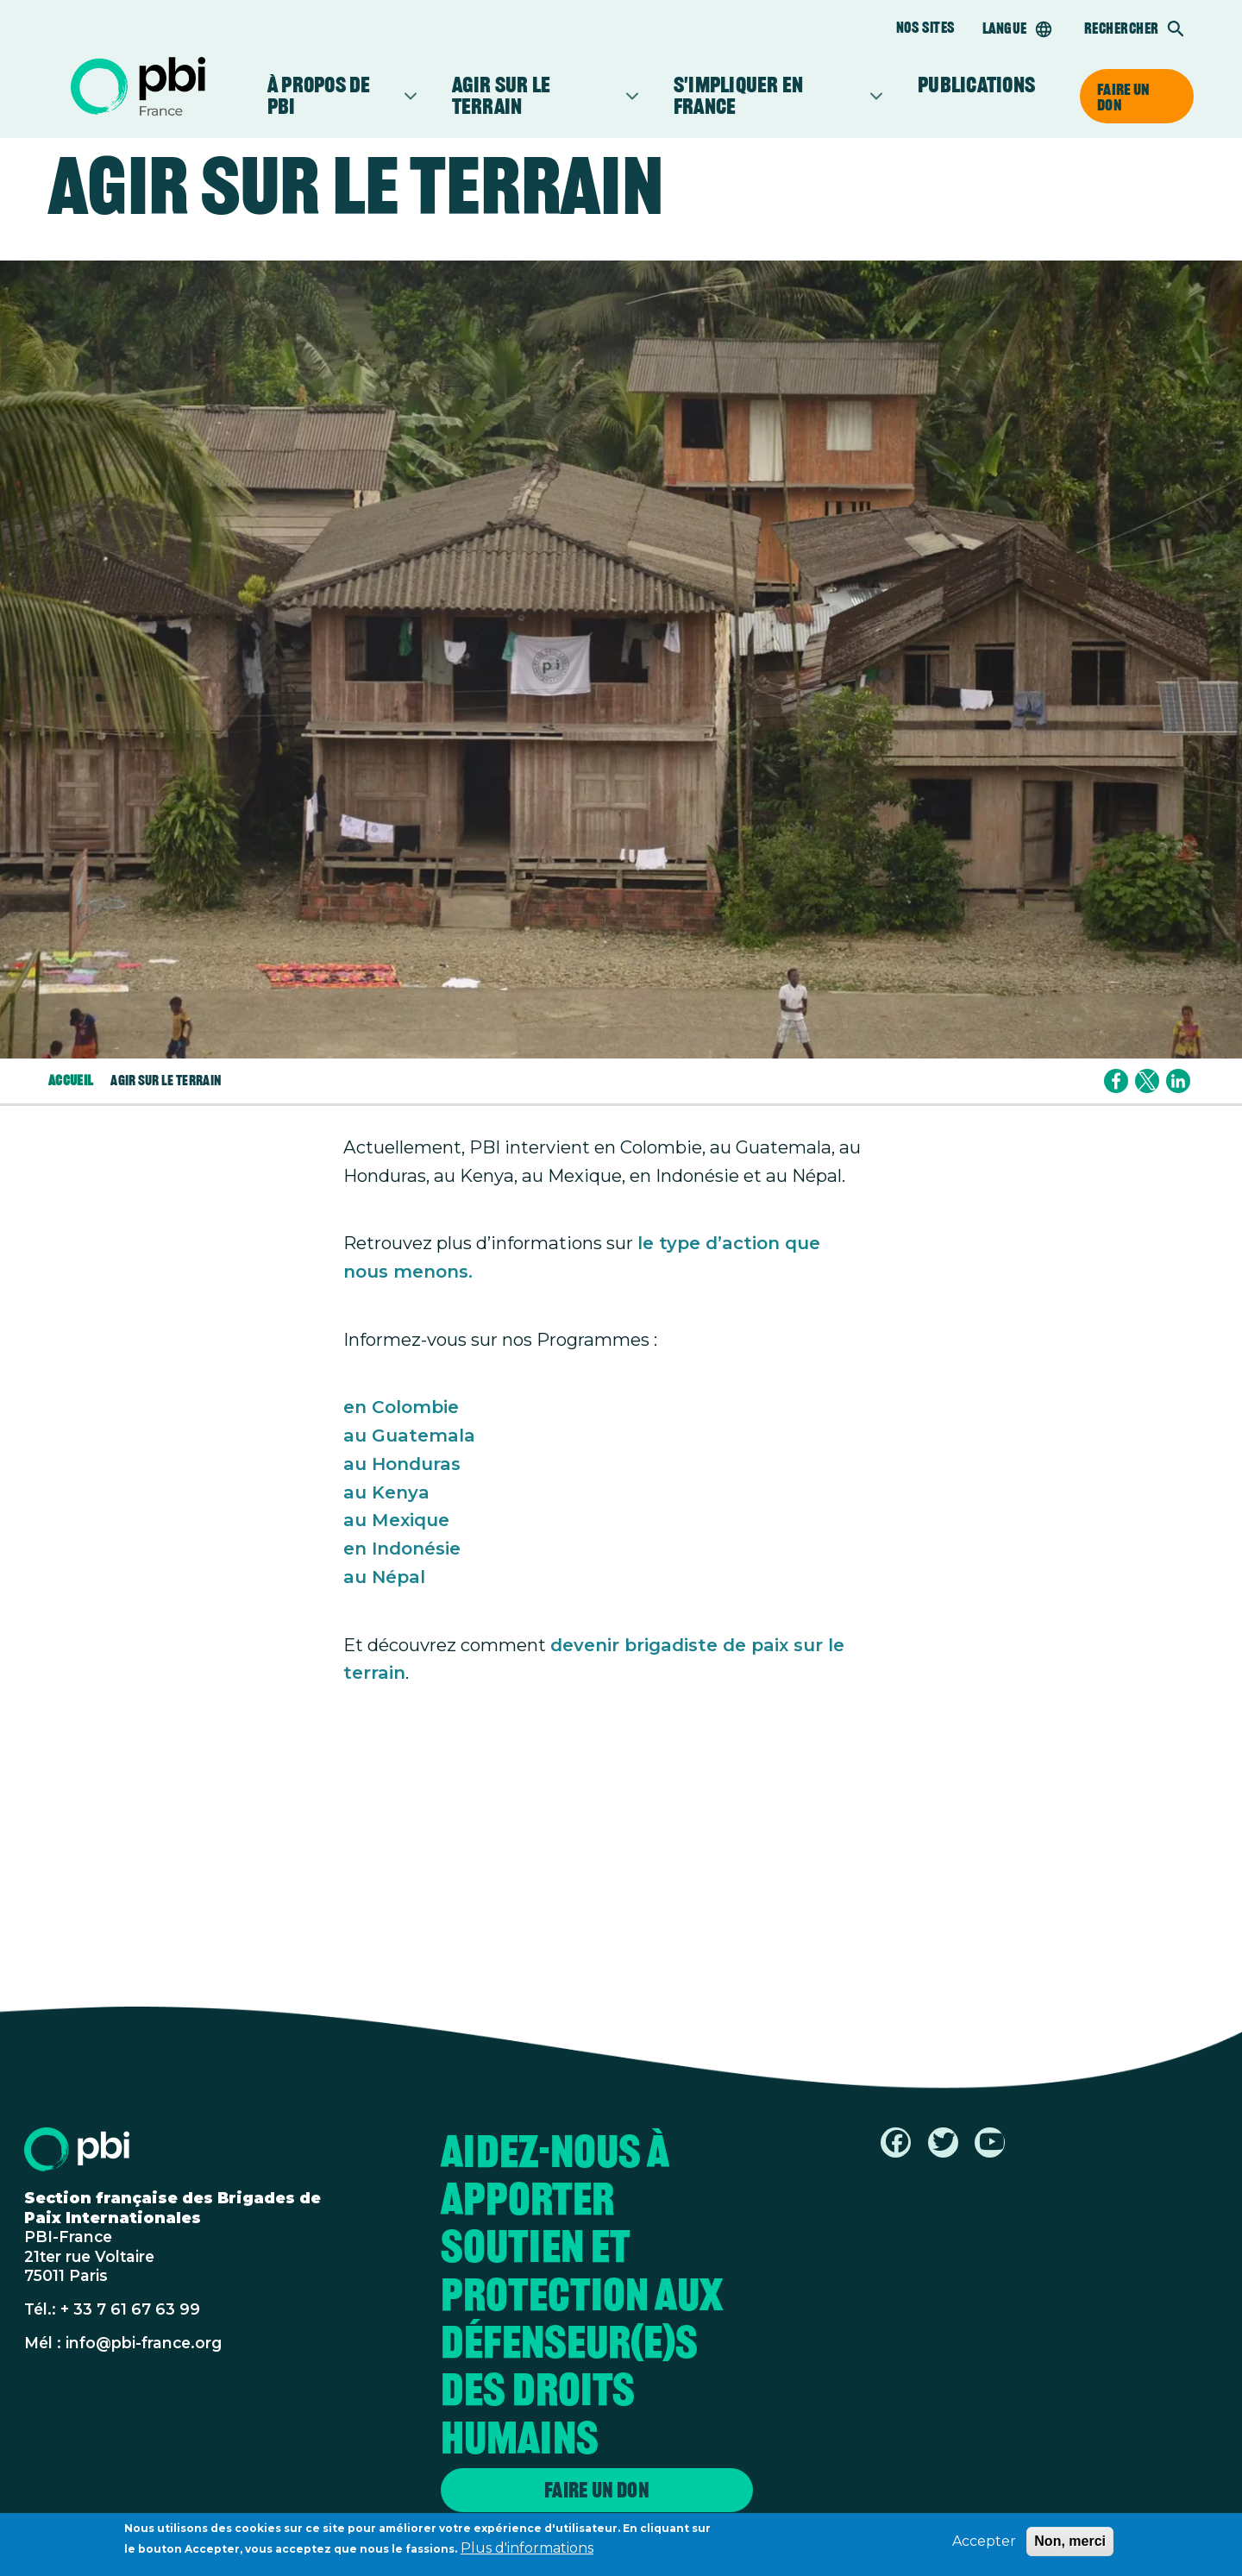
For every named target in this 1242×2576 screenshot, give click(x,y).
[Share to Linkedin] (1178, 1081)
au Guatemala (409, 1435)
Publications (976, 85)
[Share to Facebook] (1116, 1081)
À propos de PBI (333, 95)
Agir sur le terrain (537, 95)
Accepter (984, 2545)
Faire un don (1123, 97)
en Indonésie (402, 1548)
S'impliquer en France (769, 95)
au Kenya (386, 1492)
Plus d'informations (527, 2552)
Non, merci (1070, 2545)
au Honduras (402, 1463)
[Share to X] (1147, 1081)
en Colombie (401, 1406)
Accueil (70, 1080)
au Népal (384, 1576)
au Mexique (396, 1519)
